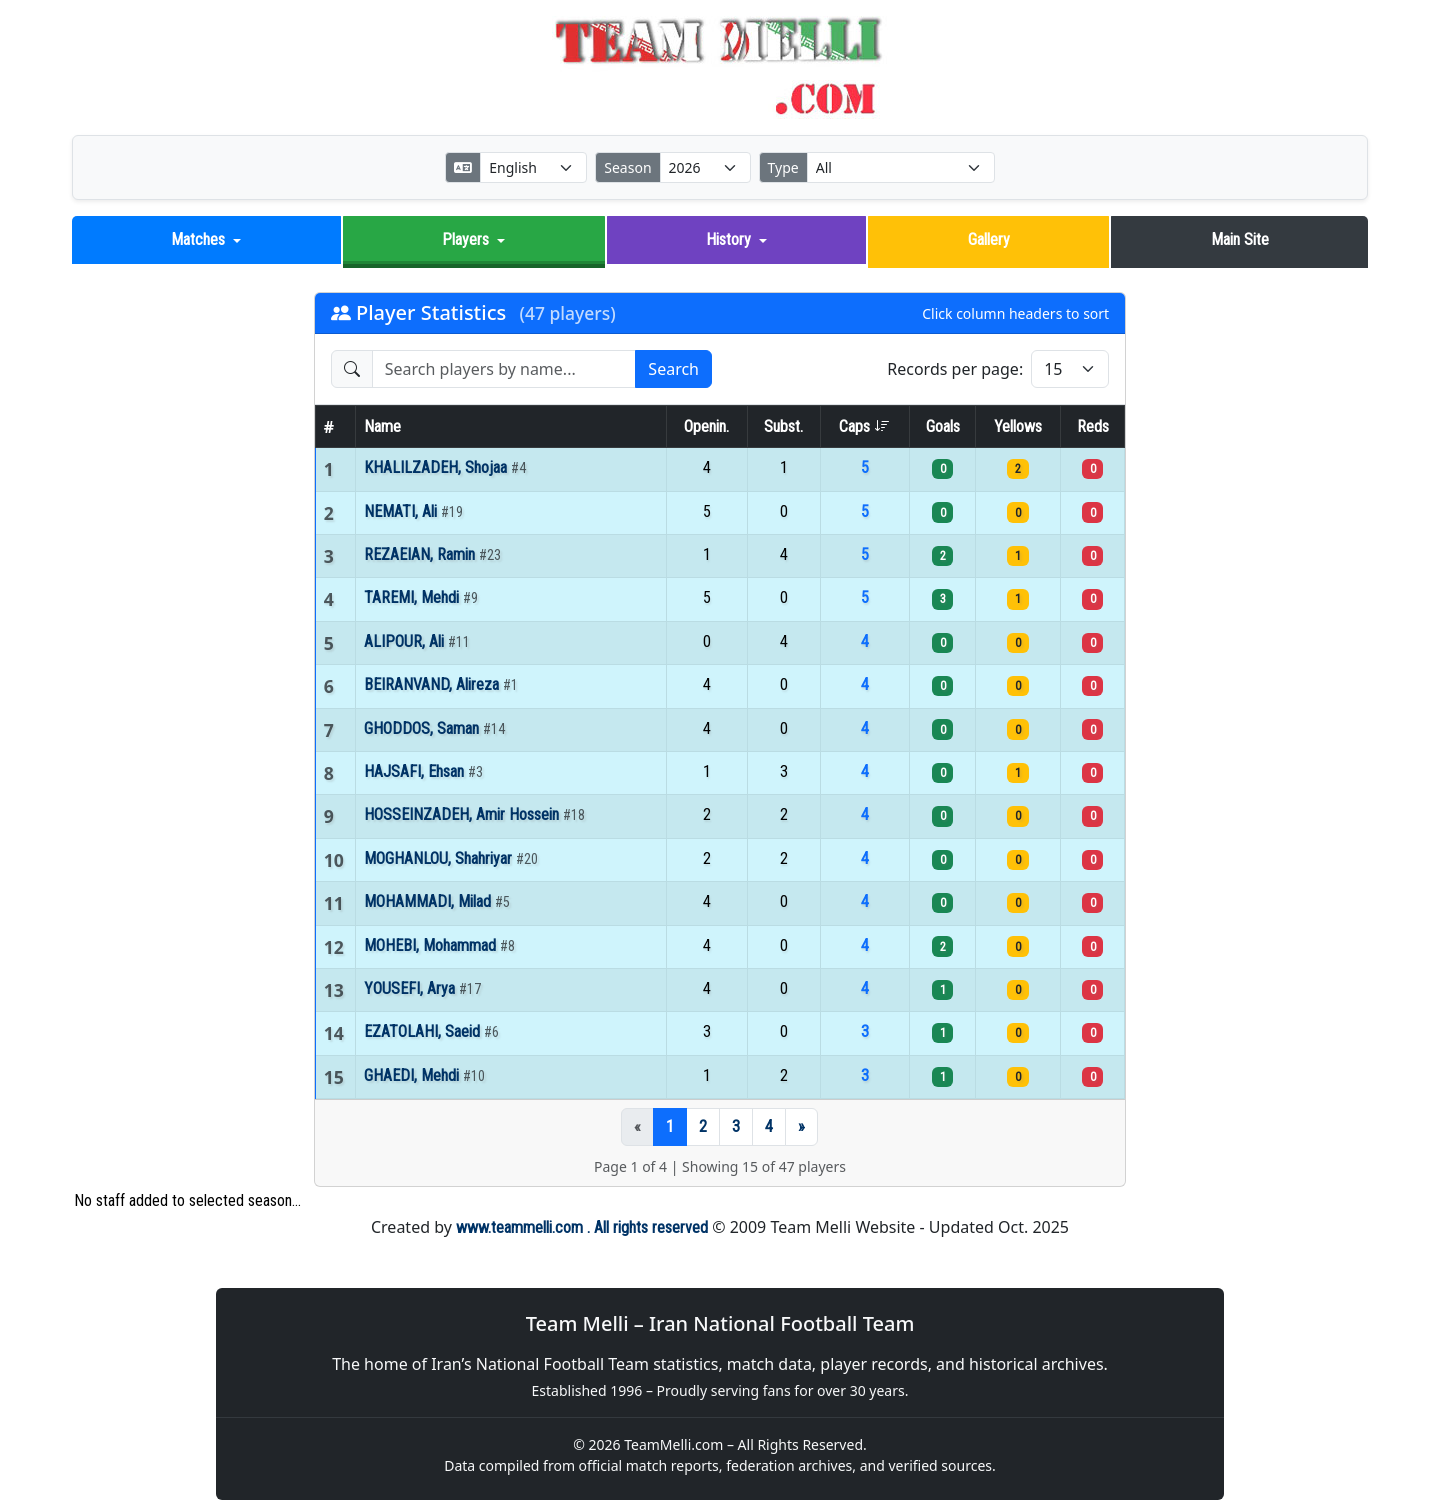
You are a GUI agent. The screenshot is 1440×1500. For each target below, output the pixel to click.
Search (673, 369)
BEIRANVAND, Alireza (433, 684)
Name (382, 426)
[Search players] (504, 369)
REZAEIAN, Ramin (421, 554)
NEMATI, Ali (402, 510)
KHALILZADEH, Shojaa (437, 467)
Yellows (1018, 426)
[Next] (801, 1127)
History (728, 239)
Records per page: (955, 369)
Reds (1093, 426)
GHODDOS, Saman (423, 727)
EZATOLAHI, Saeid (424, 1031)
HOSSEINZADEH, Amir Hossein (463, 814)
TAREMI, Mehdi (413, 597)
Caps (864, 426)
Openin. (706, 426)
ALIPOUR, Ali (406, 641)
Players (465, 239)
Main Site (1240, 239)
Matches (198, 239)
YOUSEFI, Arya (411, 988)
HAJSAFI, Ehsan (416, 771)
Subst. (783, 426)
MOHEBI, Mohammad (432, 944)
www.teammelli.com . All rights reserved (582, 1227)
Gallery (989, 239)
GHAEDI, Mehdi (413, 1074)
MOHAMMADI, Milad (429, 901)
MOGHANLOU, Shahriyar (440, 858)
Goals (943, 426)
